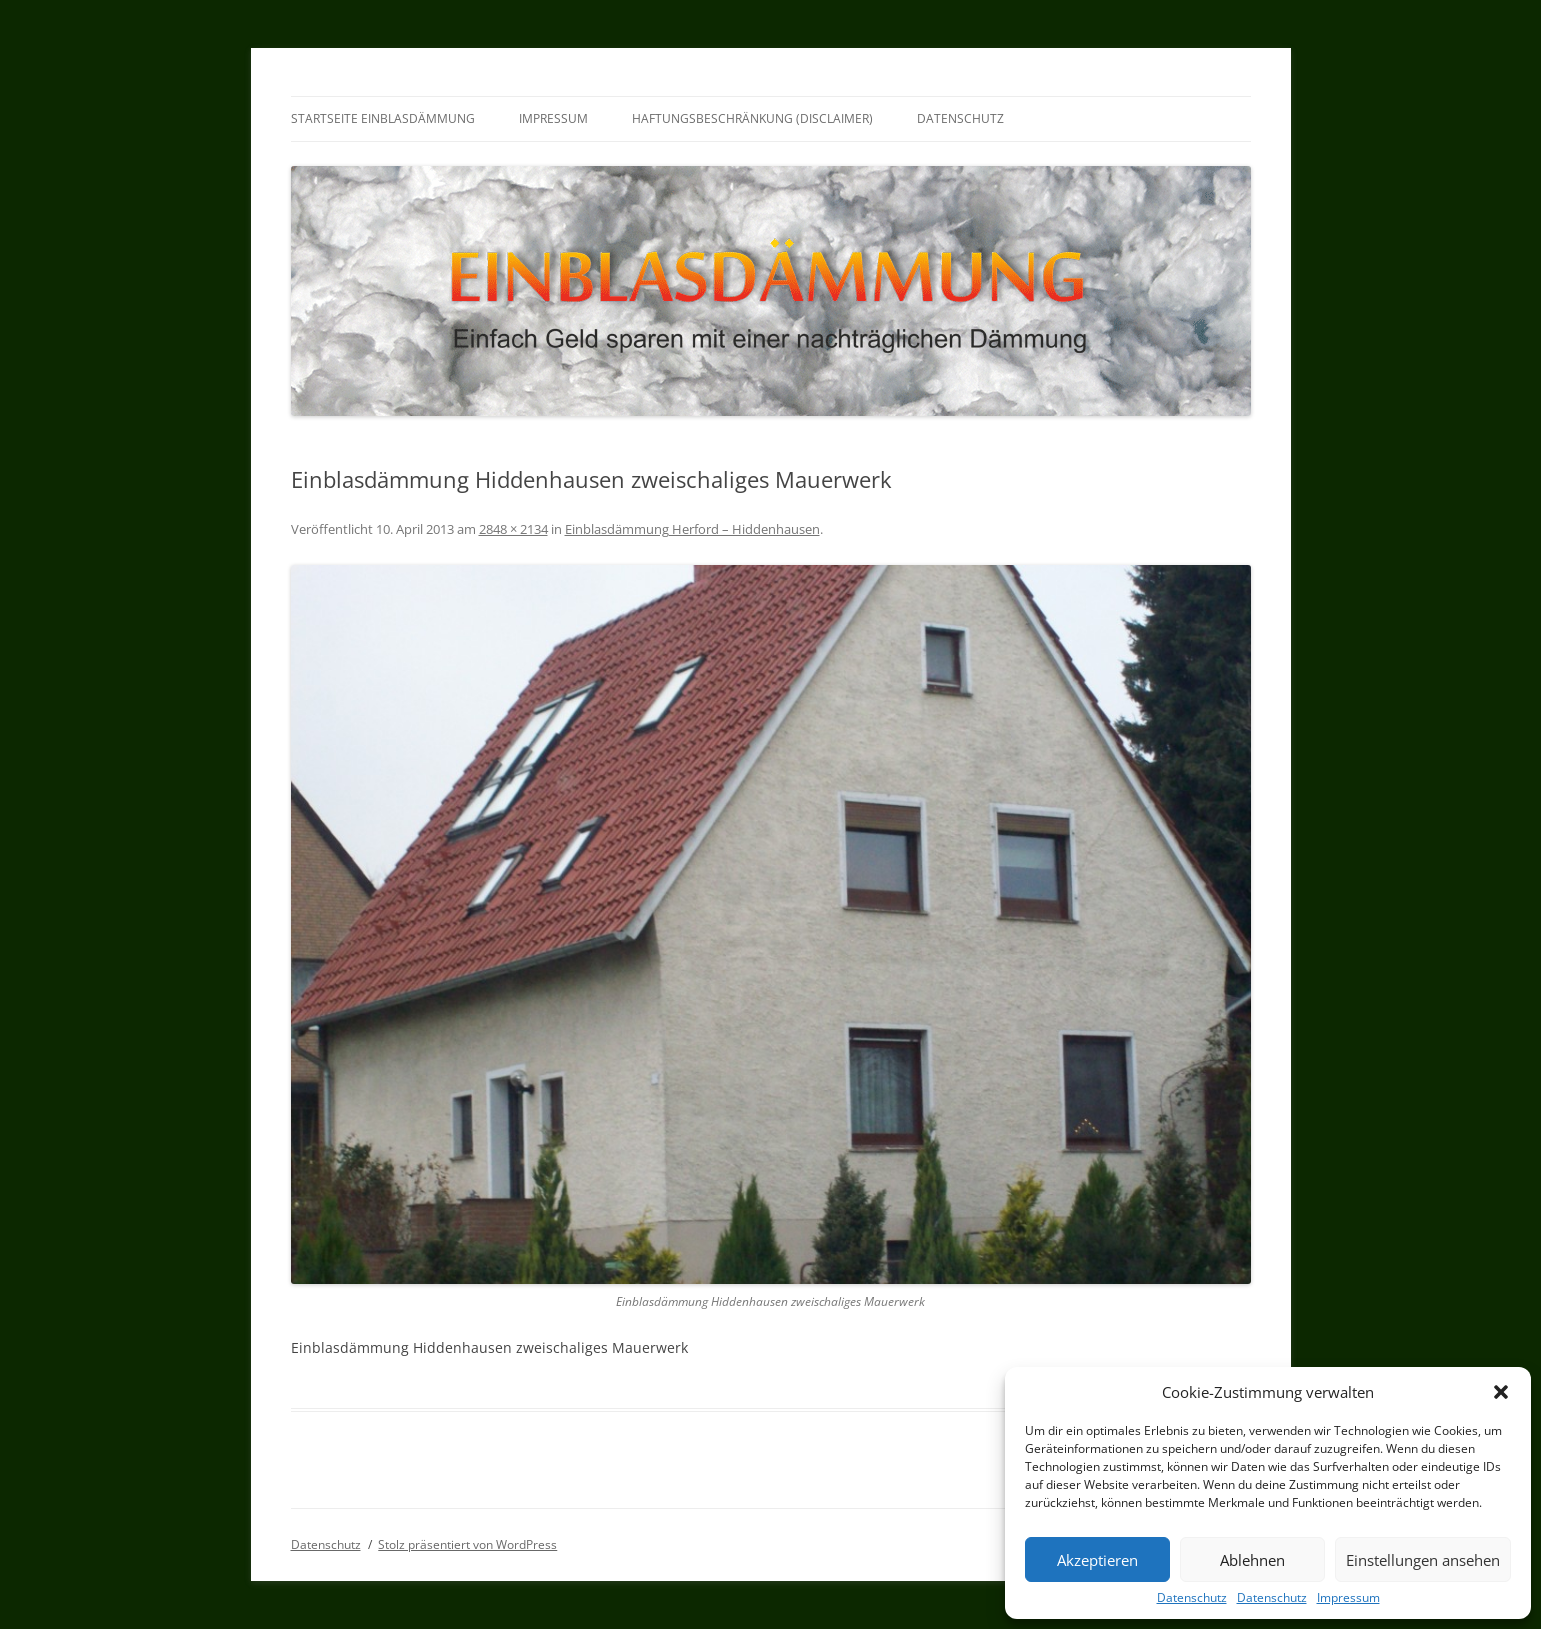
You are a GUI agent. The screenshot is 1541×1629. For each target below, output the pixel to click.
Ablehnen (1252, 1560)
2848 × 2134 (513, 529)
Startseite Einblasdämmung (383, 118)
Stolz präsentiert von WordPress (467, 1544)
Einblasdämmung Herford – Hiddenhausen (692, 529)
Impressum (1348, 1598)
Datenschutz (1192, 1598)
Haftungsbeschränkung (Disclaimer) (752, 118)
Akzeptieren (1097, 1560)
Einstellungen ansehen (1423, 1560)
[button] (1501, 1392)
